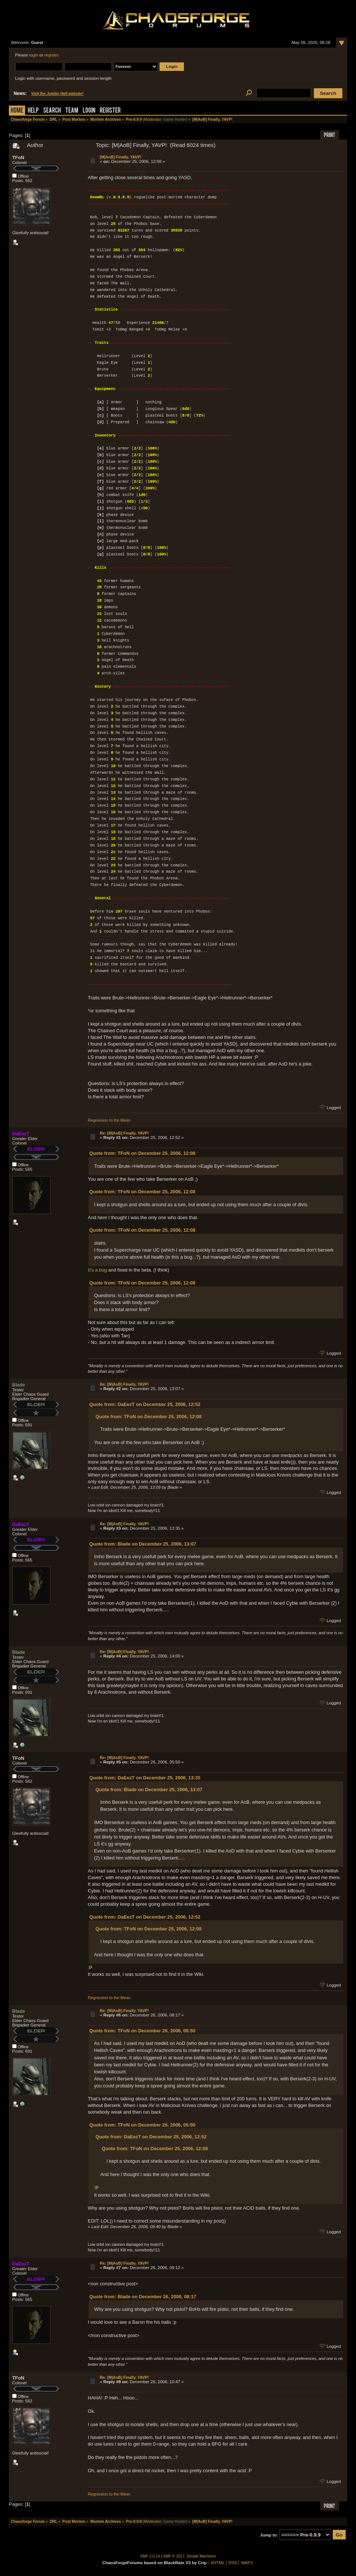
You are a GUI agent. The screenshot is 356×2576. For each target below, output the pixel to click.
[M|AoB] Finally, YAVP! (120, 157)
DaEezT (20, 1133)
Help (33, 111)
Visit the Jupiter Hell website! (57, 94)
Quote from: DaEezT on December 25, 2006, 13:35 (145, 1777)
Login (89, 111)
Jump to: (269, 2535)
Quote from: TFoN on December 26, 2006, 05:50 (142, 2030)
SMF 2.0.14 (150, 2556)
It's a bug (97, 1270)
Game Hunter (174, 119)
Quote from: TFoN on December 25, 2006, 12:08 (142, 1153)
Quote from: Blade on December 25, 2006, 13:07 (142, 1544)
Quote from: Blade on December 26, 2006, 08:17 (142, 2296)
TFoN (18, 157)
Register (110, 111)
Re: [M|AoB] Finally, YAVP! (124, 1133)
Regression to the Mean (109, 1120)
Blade (18, 1385)
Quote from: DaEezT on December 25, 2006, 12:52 (145, 1404)
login (33, 55)
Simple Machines (201, 2556)
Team (71, 111)
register (51, 55)
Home (17, 111)
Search (52, 111)
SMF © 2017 (174, 2556)
